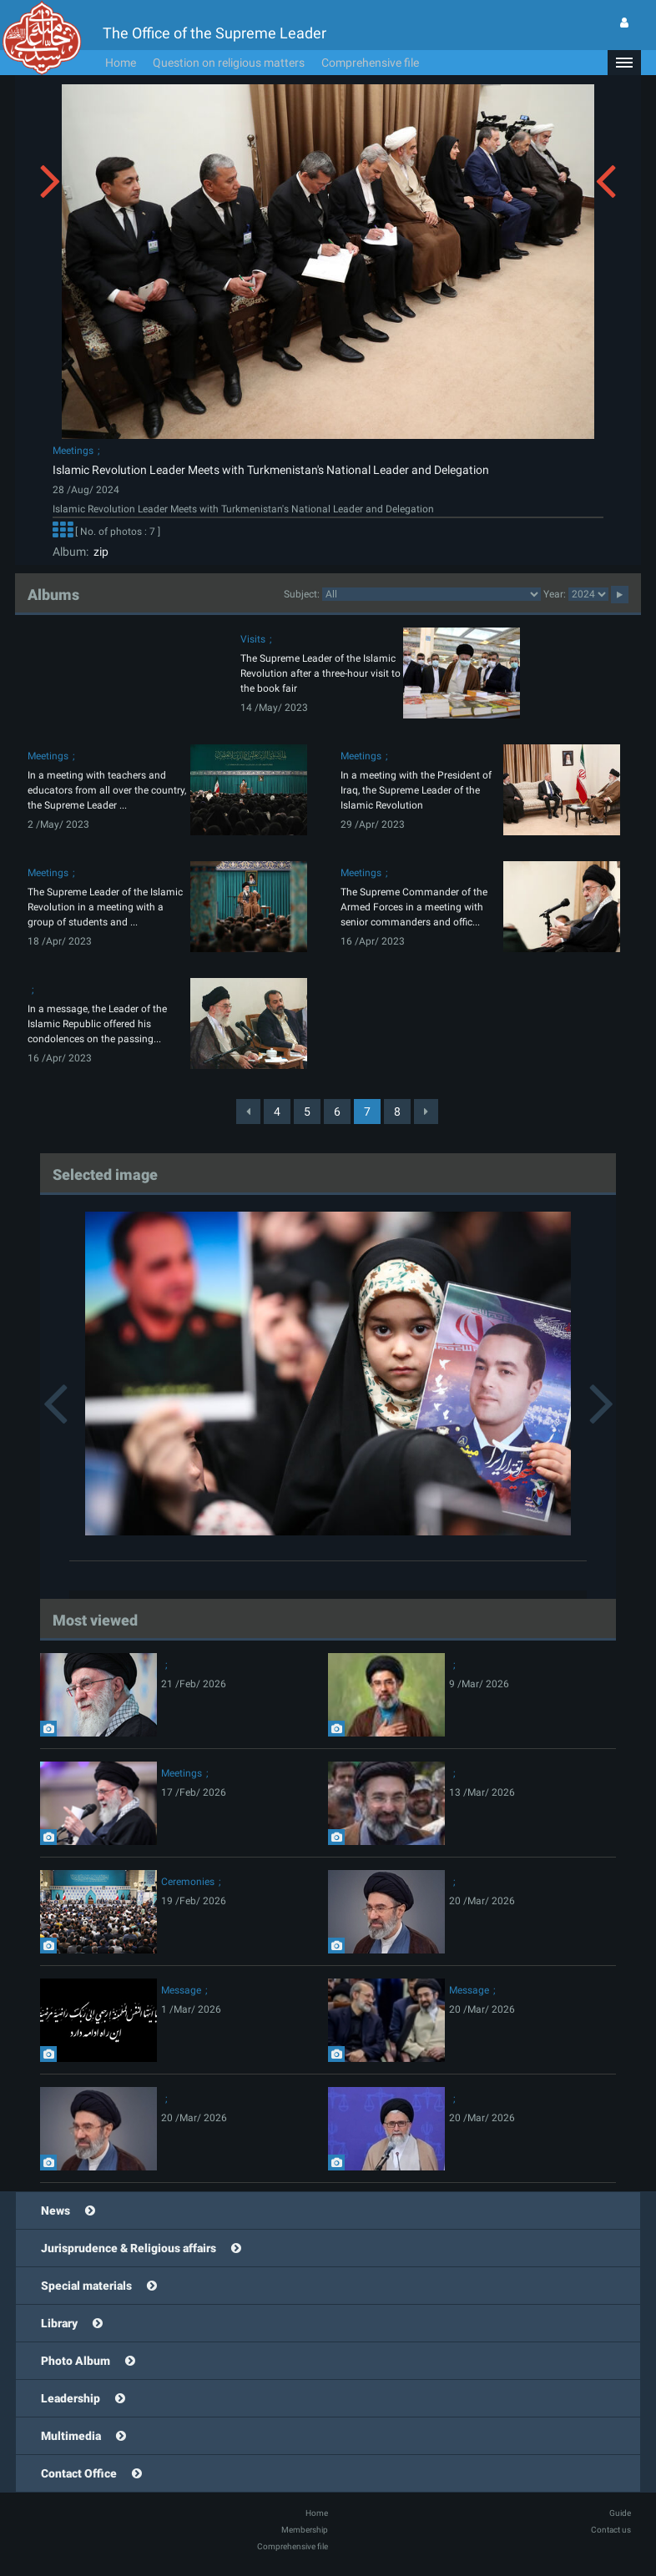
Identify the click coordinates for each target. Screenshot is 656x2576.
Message (181, 1990)
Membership (304, 2529)
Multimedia (71, 2435)
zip (98, 551)
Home (120, 62)
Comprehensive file (370, 62)
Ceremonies (187, 1882)
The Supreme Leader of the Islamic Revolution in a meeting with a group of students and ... (105, 907)
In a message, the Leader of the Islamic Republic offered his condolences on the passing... (97, 1024)
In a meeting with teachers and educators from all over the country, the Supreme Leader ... (107, 790)
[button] (624, 62)
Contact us (611, 2529)
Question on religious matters (229, 62)
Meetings (73, 450)
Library (59, 2323)
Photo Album (75, 2360)
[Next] (426, 1111)
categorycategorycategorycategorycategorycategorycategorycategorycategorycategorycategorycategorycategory (431, 594)
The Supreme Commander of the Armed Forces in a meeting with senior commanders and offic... (414, 907)
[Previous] (248, 1111)
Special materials (86, 2285)
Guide (620, 2513)
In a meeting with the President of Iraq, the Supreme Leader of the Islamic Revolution (416, 790)
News (55, 2210)
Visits (252, 639)
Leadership (70, 2398)
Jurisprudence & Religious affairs (128, 2248)
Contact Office (79, 2473)
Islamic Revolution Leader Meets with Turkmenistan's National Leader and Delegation (271, 469)
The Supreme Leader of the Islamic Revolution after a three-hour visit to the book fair (320, 673)
